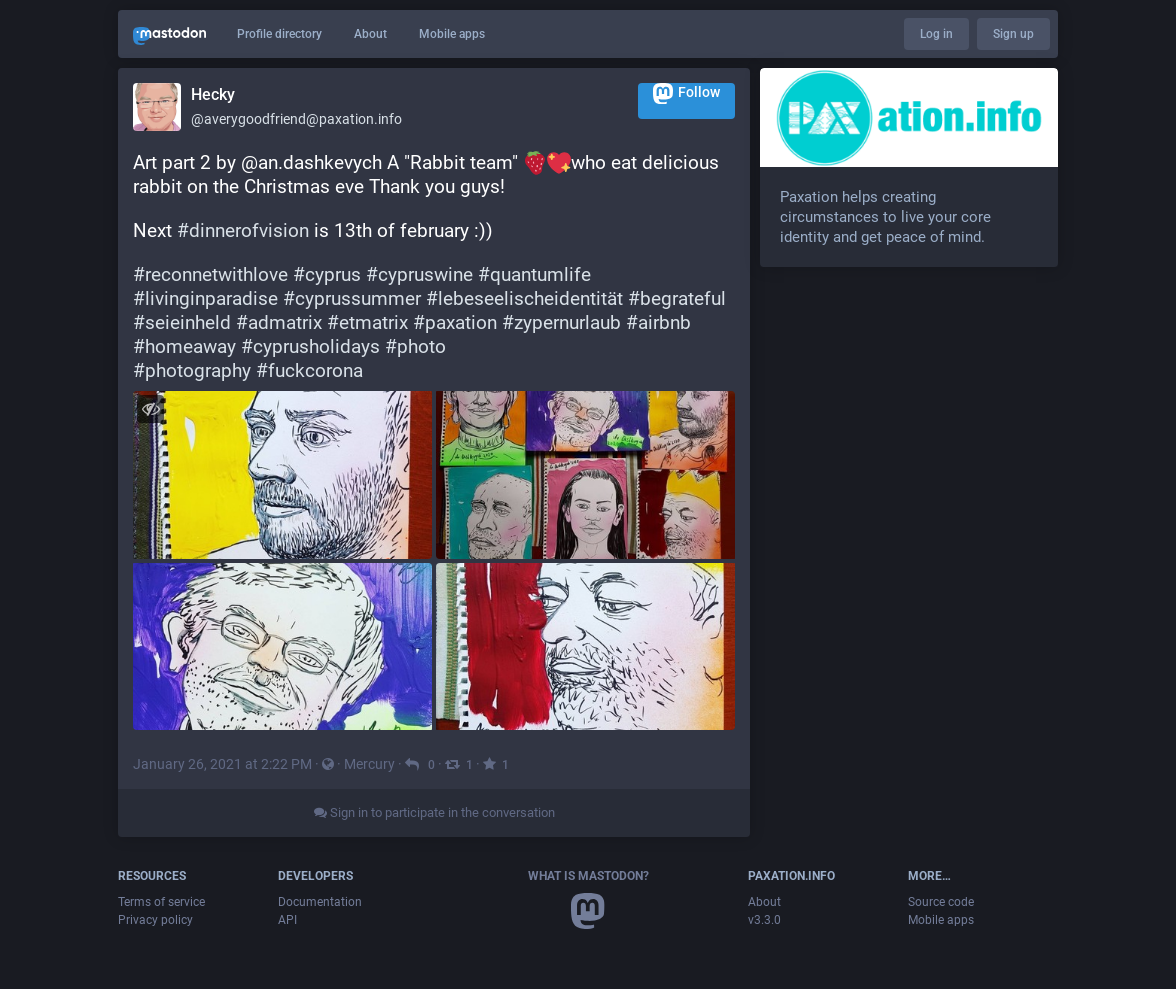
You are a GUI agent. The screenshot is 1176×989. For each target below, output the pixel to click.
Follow (686, 93)
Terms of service (161, 902)
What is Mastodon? (588, 876)
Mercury (369, 764)
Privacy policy (155, 920)
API (287, 920)
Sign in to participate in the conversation (434, 812)
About (370, 34)
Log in (936, 34)
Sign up (1013, 34)
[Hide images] (150, 408)
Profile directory (279, 34)
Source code (941, 902)
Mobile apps (452, 34)
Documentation (320, 902)
